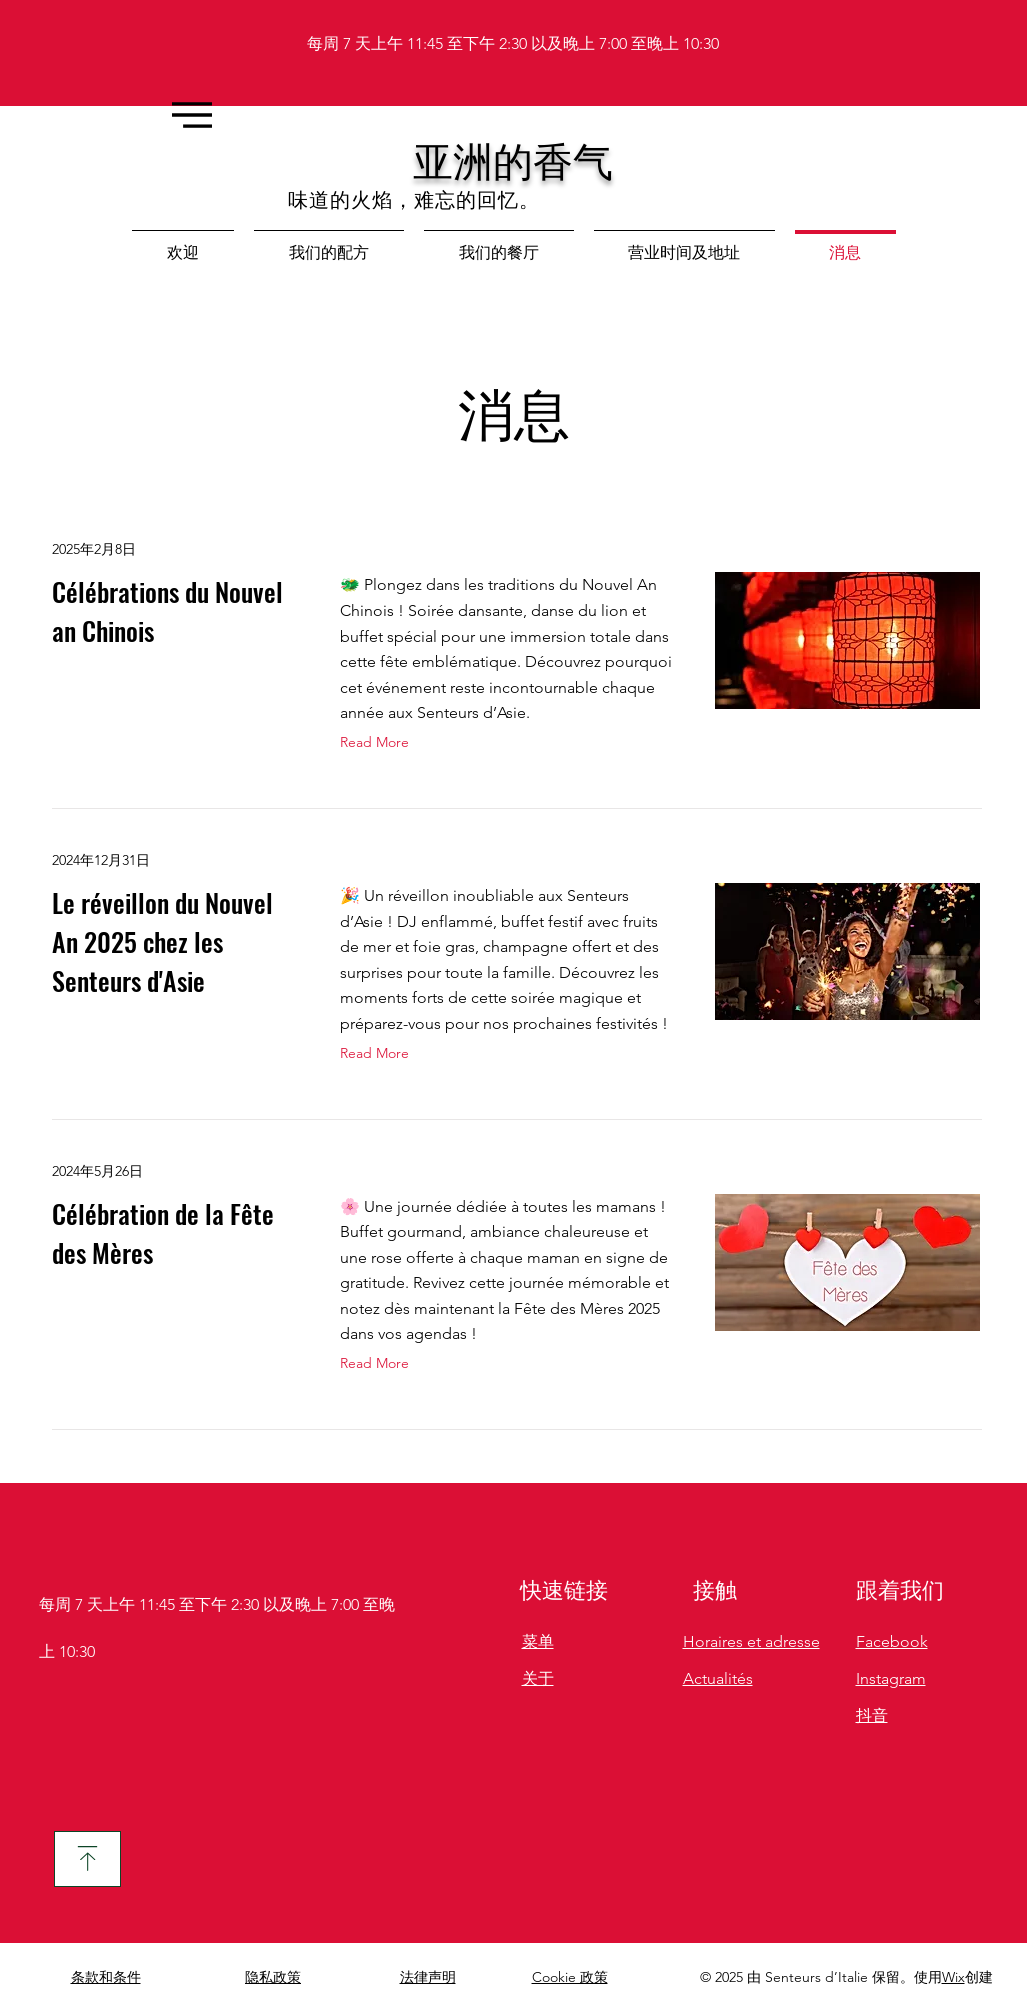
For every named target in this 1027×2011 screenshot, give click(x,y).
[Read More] (379, 743)
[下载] (87, 1859)
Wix (953, 1977)
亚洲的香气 (513, 159)
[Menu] (191, 114)
